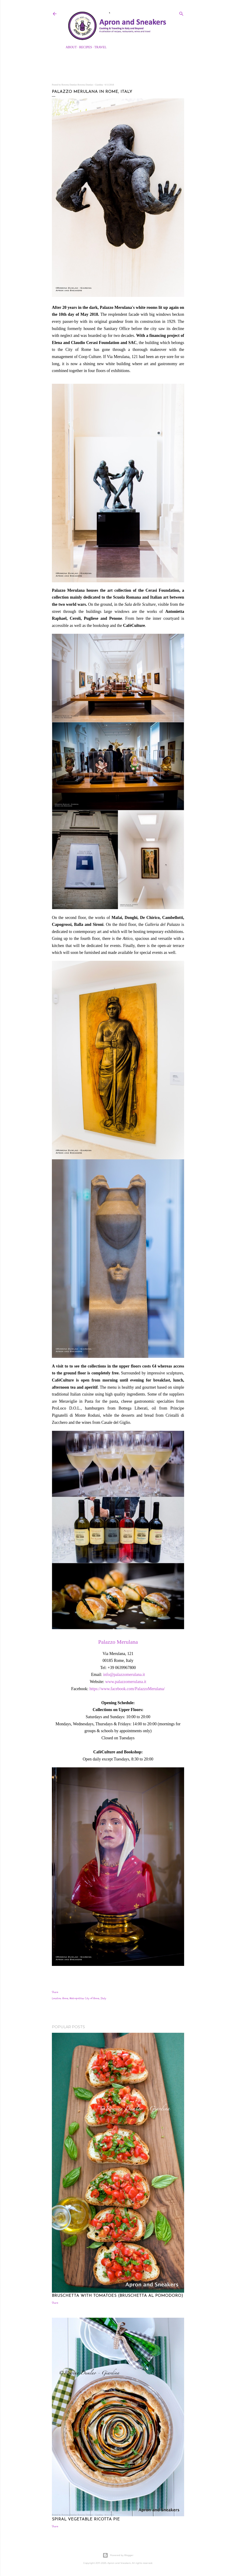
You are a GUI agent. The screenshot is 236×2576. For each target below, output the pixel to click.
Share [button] (55, 1992)
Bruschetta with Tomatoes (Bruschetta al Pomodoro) (117, 2296)
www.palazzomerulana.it (125, 1681)
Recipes (85, 47)
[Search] (181, 12)
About (71, 47)
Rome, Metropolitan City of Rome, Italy (84, 1998)
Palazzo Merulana (118, 1642)
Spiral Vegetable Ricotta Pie (86, 2519)
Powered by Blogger (118, 2555)
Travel (100, 47)
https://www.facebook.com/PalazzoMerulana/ (127, 1688)
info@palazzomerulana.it (124, 1674)
